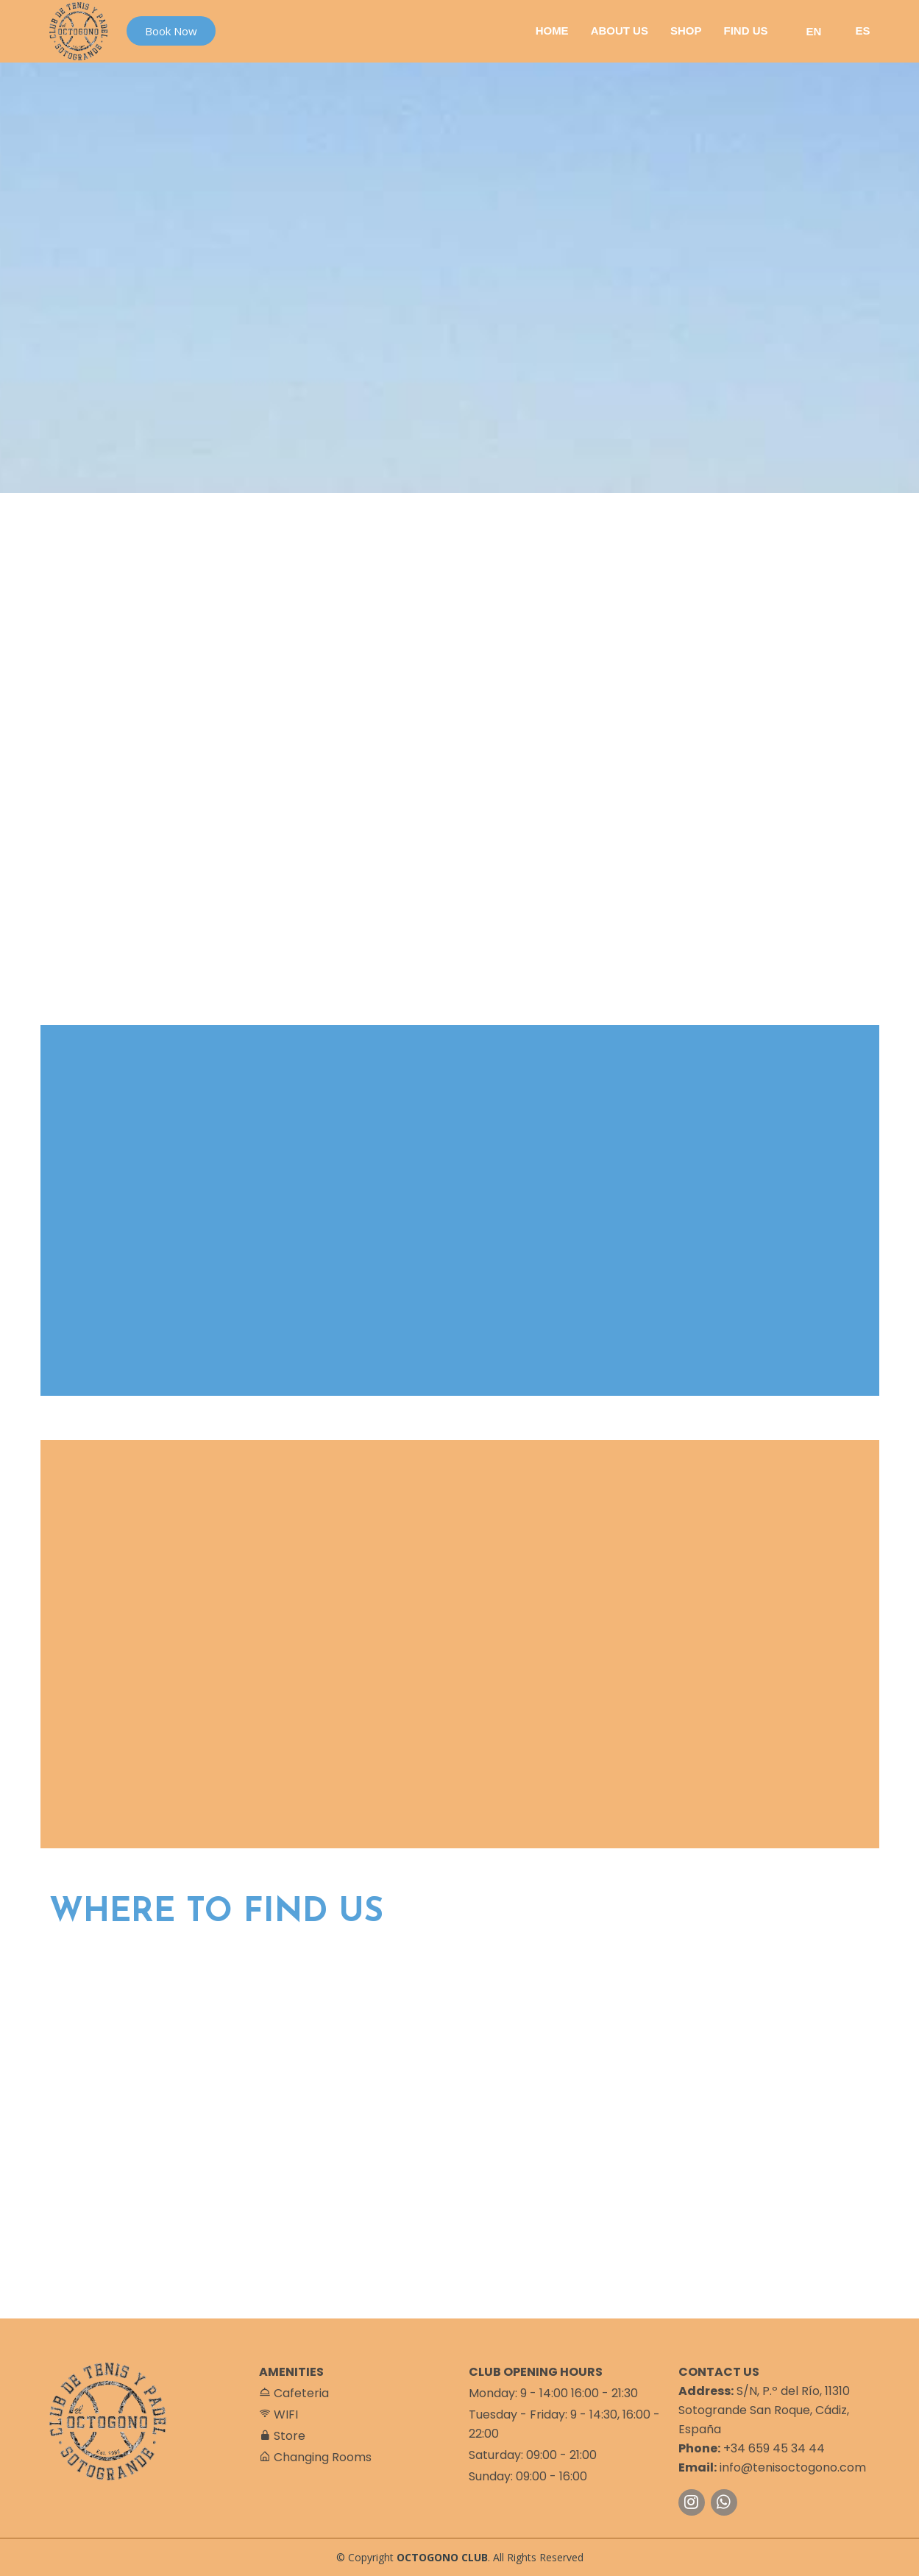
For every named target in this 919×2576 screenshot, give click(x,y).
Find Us (745, 30)
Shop (686, 30)
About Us (619, 30)
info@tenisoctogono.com (793, 2467)
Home (552, 30)
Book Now (171, 31)
